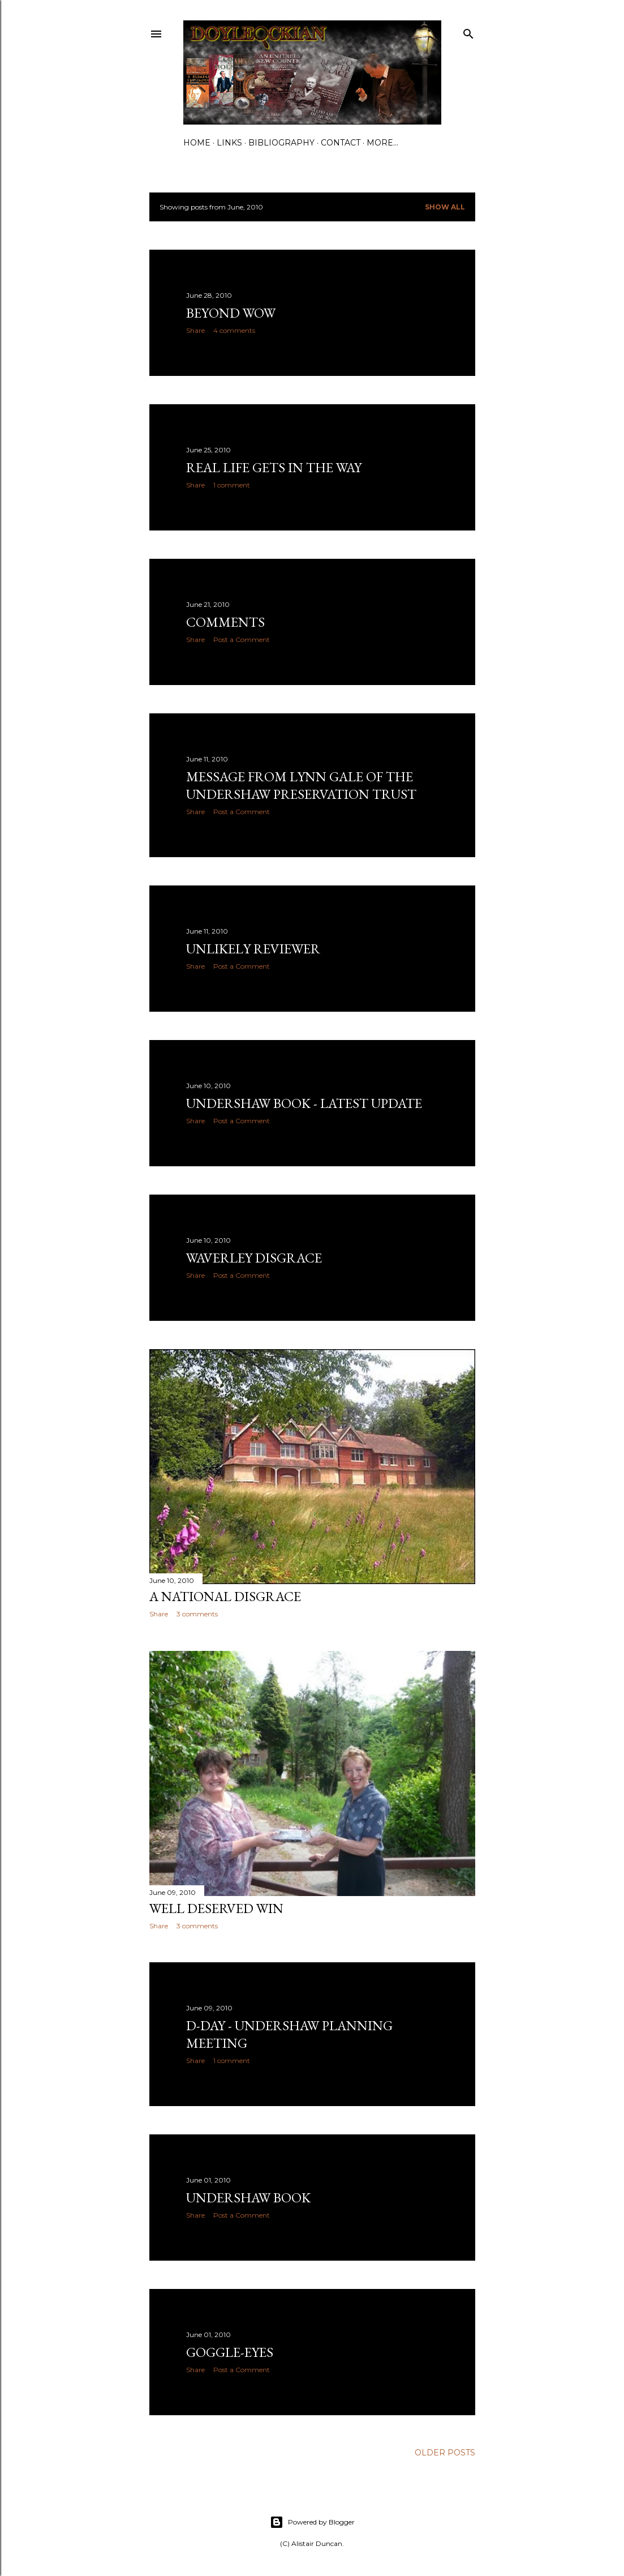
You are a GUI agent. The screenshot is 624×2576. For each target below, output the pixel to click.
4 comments (234, 330)
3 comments (197, 1614)
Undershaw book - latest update (304, 1103)
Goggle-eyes (229, 2352)
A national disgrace (225, 1596)
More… (382, 143)
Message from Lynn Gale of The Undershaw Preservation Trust (301, 785)
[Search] (468, 31)
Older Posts (445, 2452)
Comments (225, 622)
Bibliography (281, 143)
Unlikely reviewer (253, 948)
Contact (340, 143)
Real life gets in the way (274, 467)
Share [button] (195, 330)
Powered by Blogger (312, 2522)
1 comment (231, 485)
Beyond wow (231, 313)
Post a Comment (241, 639)
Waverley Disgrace (254, 1257)
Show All (445, 207)
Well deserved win (216, 1908)
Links (229, 143)
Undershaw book (248, 2197)
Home (196, 143)
